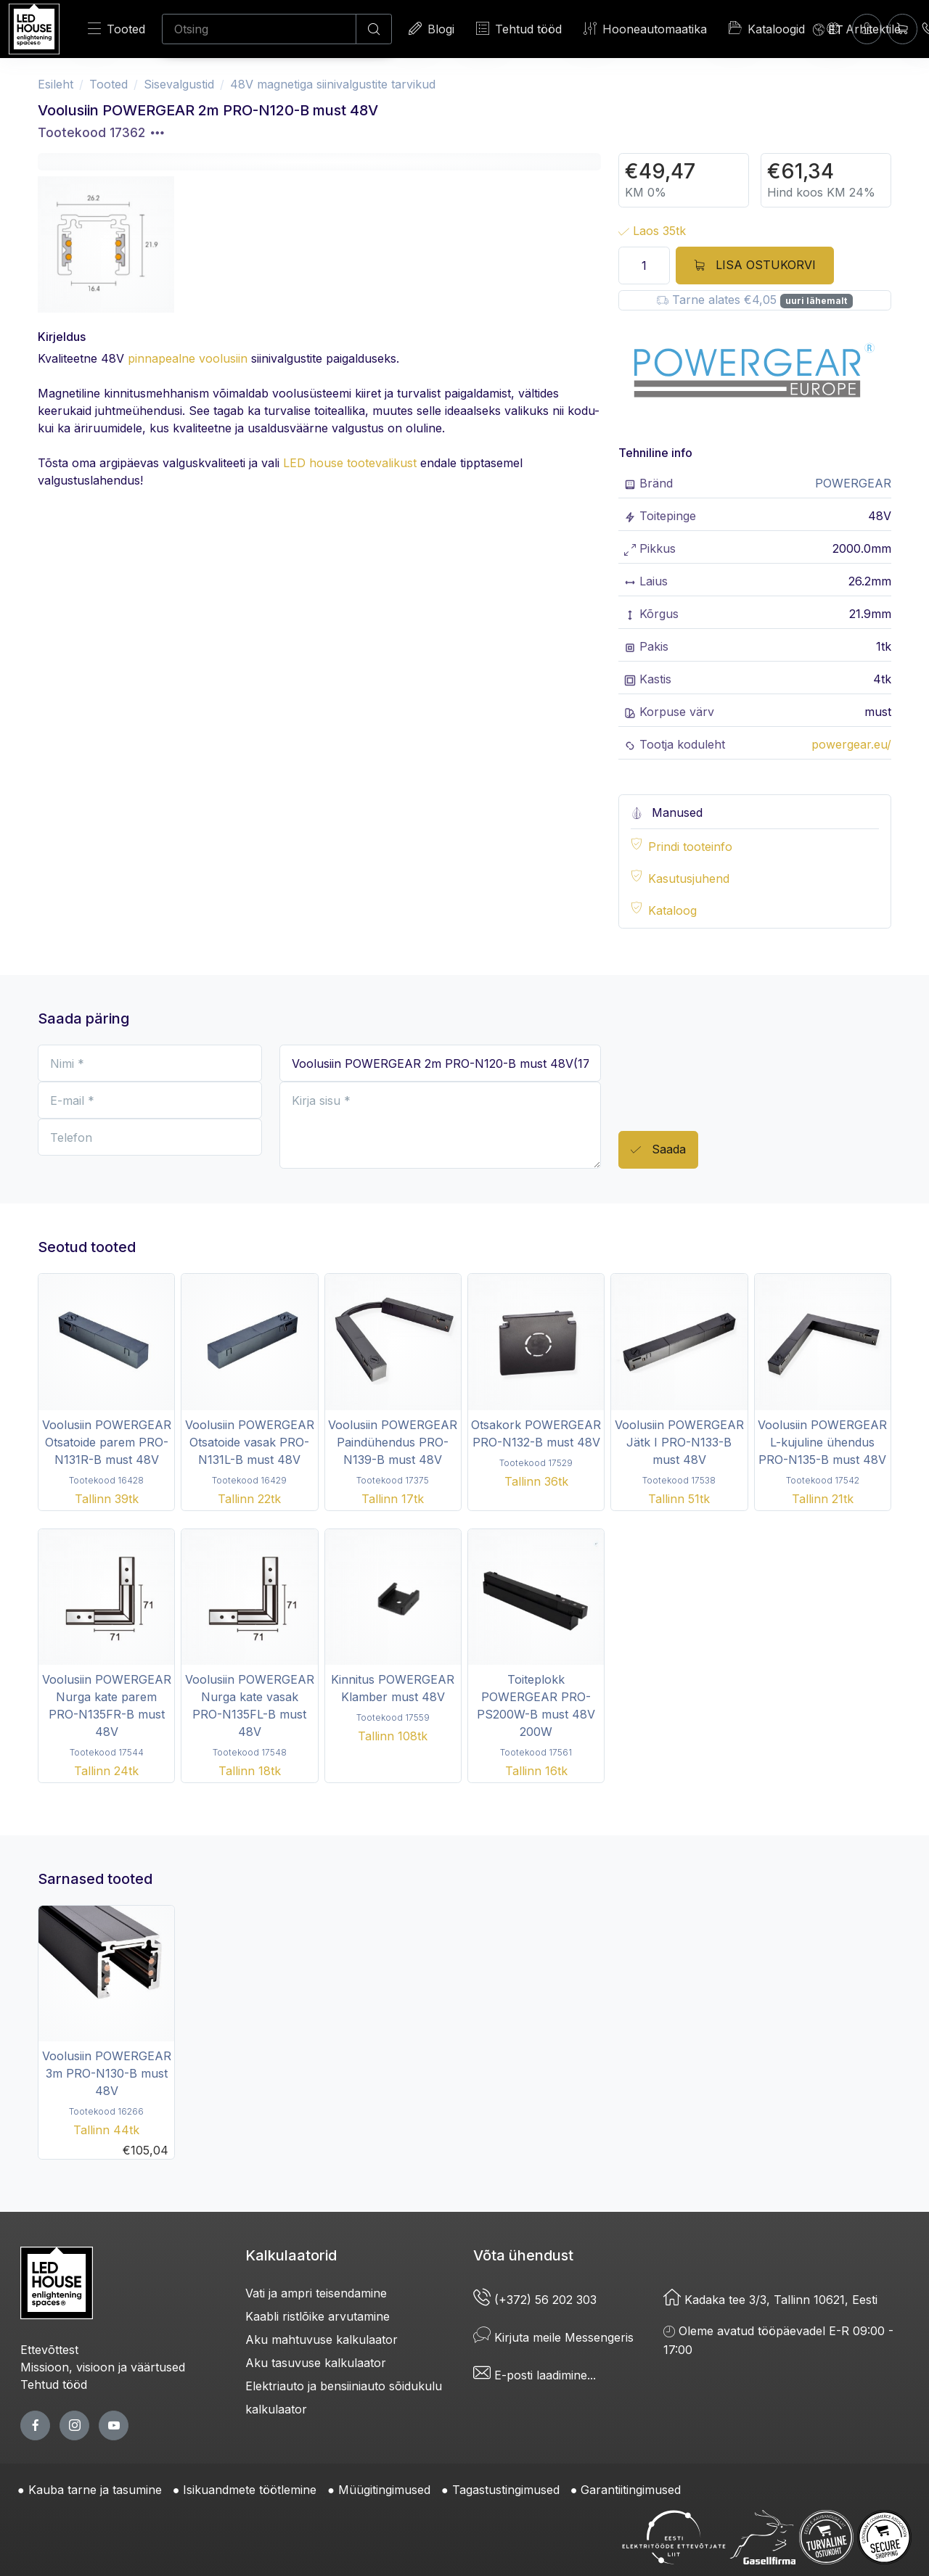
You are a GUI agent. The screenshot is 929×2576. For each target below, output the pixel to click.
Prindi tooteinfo (690, 846)
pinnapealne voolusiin (187, 358)
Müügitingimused (384, 2489)
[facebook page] (35, 2425)
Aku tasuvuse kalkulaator (315, 2362)
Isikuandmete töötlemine (249, 2489)
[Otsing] (259, 29)
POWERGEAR (853, 483)
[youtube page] (113, 2425)
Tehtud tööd (519, 28)
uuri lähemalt (816, 300)
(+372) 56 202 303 (535, 2299)
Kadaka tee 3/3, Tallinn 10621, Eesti (770, 2299)
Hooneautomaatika (645, 28)
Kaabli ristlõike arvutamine (317, 2316)
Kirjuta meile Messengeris (553, 2337)
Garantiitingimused (631, 2489)
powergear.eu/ (851, 744)
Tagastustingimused (506, 2489)
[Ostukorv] (902, 29)
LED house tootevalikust (350, 463)
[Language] (828, 29)
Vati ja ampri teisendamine (316, 2293)
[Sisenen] (867, 29)
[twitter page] (74, 2425)
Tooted (116, 28)
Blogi (431, 28)
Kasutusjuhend (688, 878)
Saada (658, 1150)
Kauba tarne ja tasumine (95, 2489)
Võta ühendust (523, 2255)
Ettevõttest (49, 2349)
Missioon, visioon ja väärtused (102, 2367)
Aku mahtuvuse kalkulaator (321, 2339)
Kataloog (672, 910)
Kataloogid (767, 28)
